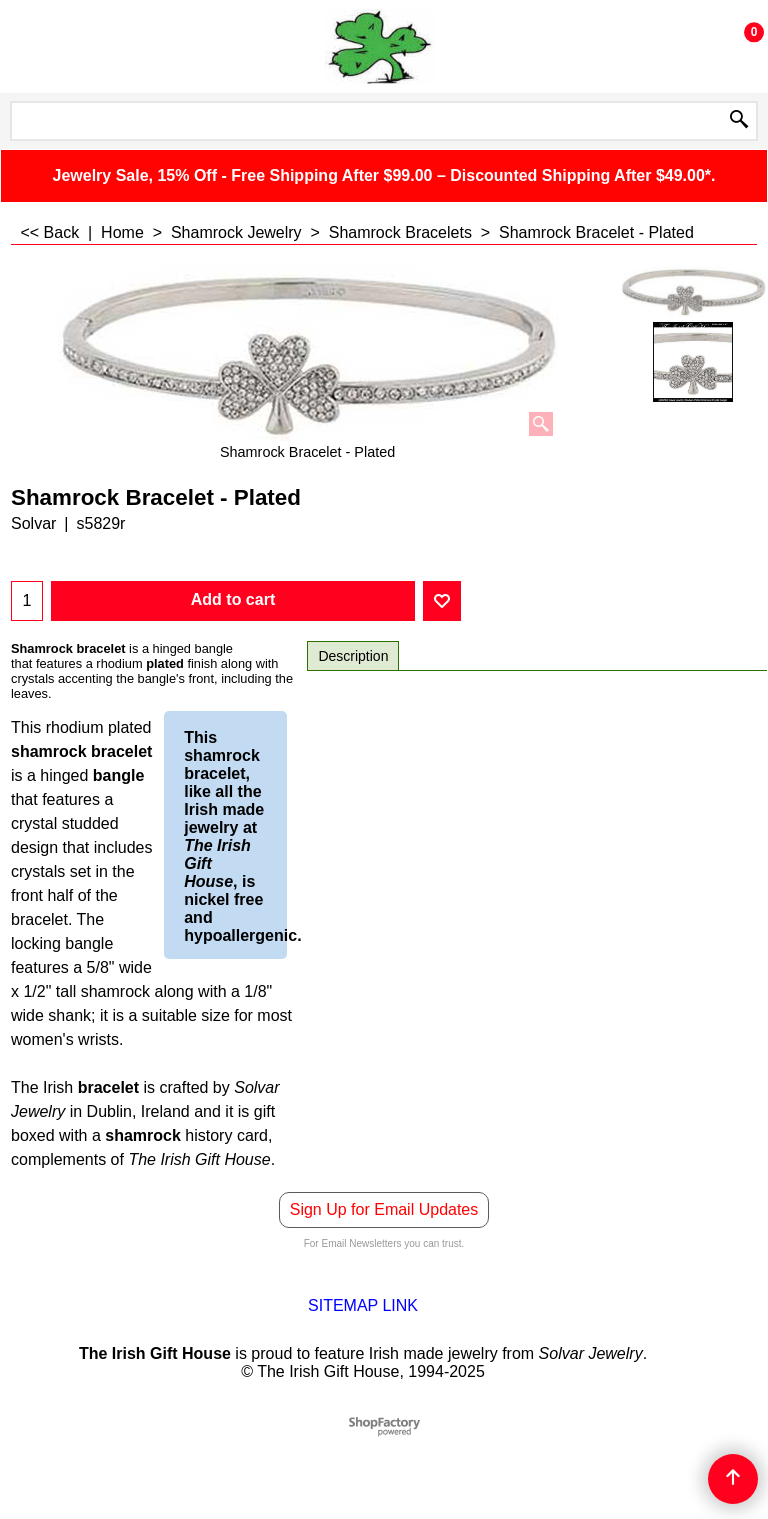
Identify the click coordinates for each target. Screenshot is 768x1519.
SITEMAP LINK (363, 1305)
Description (353, 656)
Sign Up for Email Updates (384, 1209)
